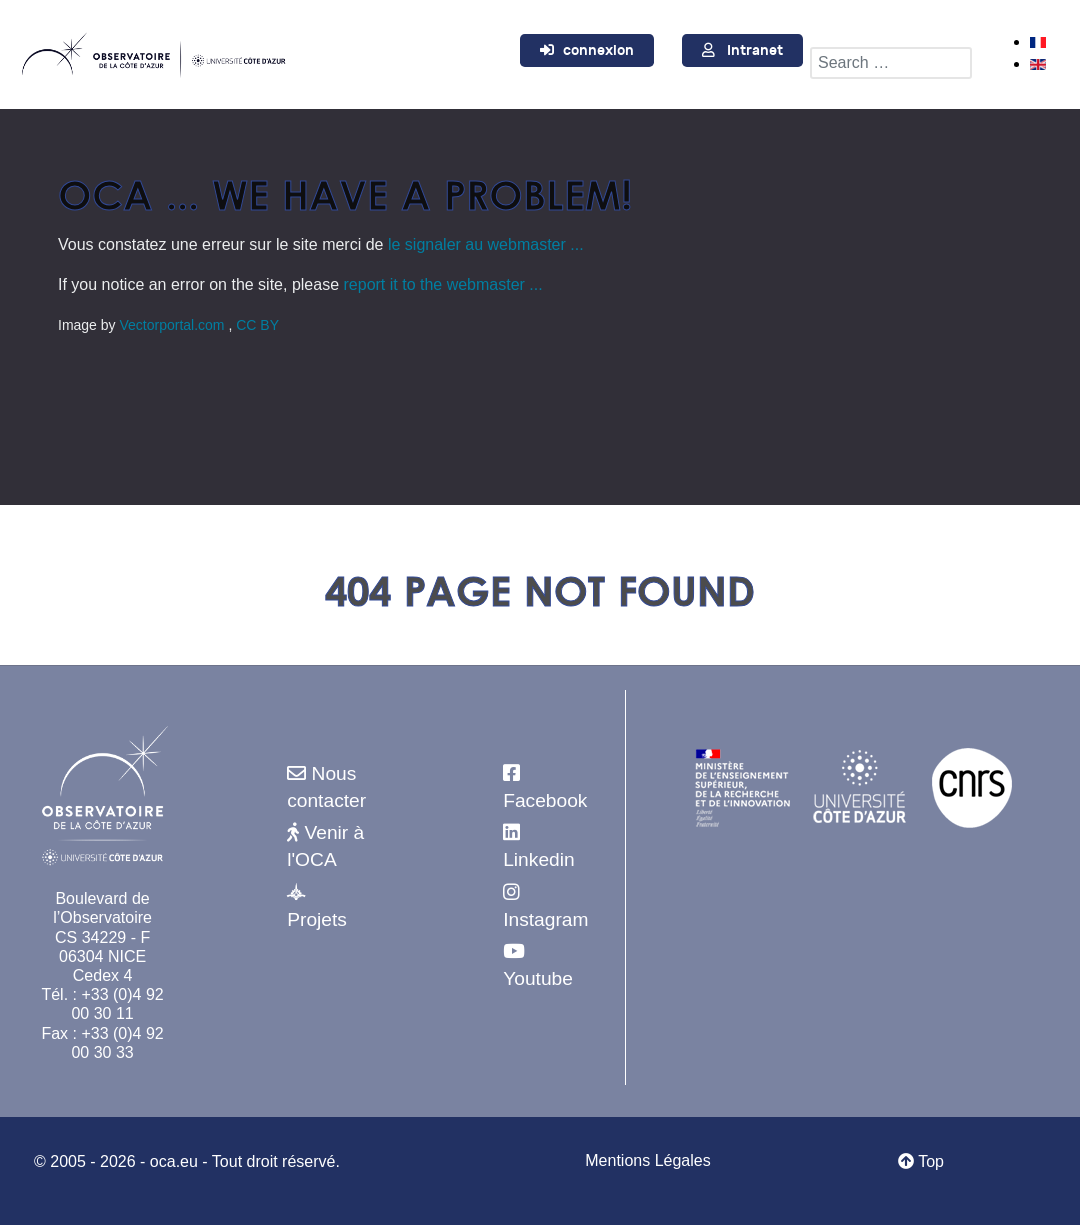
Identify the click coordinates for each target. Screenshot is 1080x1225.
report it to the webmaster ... (443, 284)
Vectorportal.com (173, 325)
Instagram (545, 919)
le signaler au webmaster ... (486, 244)
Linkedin (538, 859)
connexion (598, 50)
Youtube (538, 978)
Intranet (755, 50)
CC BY (257, 325)
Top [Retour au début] (921, 1161)
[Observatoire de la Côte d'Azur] (153, 52)
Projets (317, 919)
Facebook (545, 800)
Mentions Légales (647, 1160)
